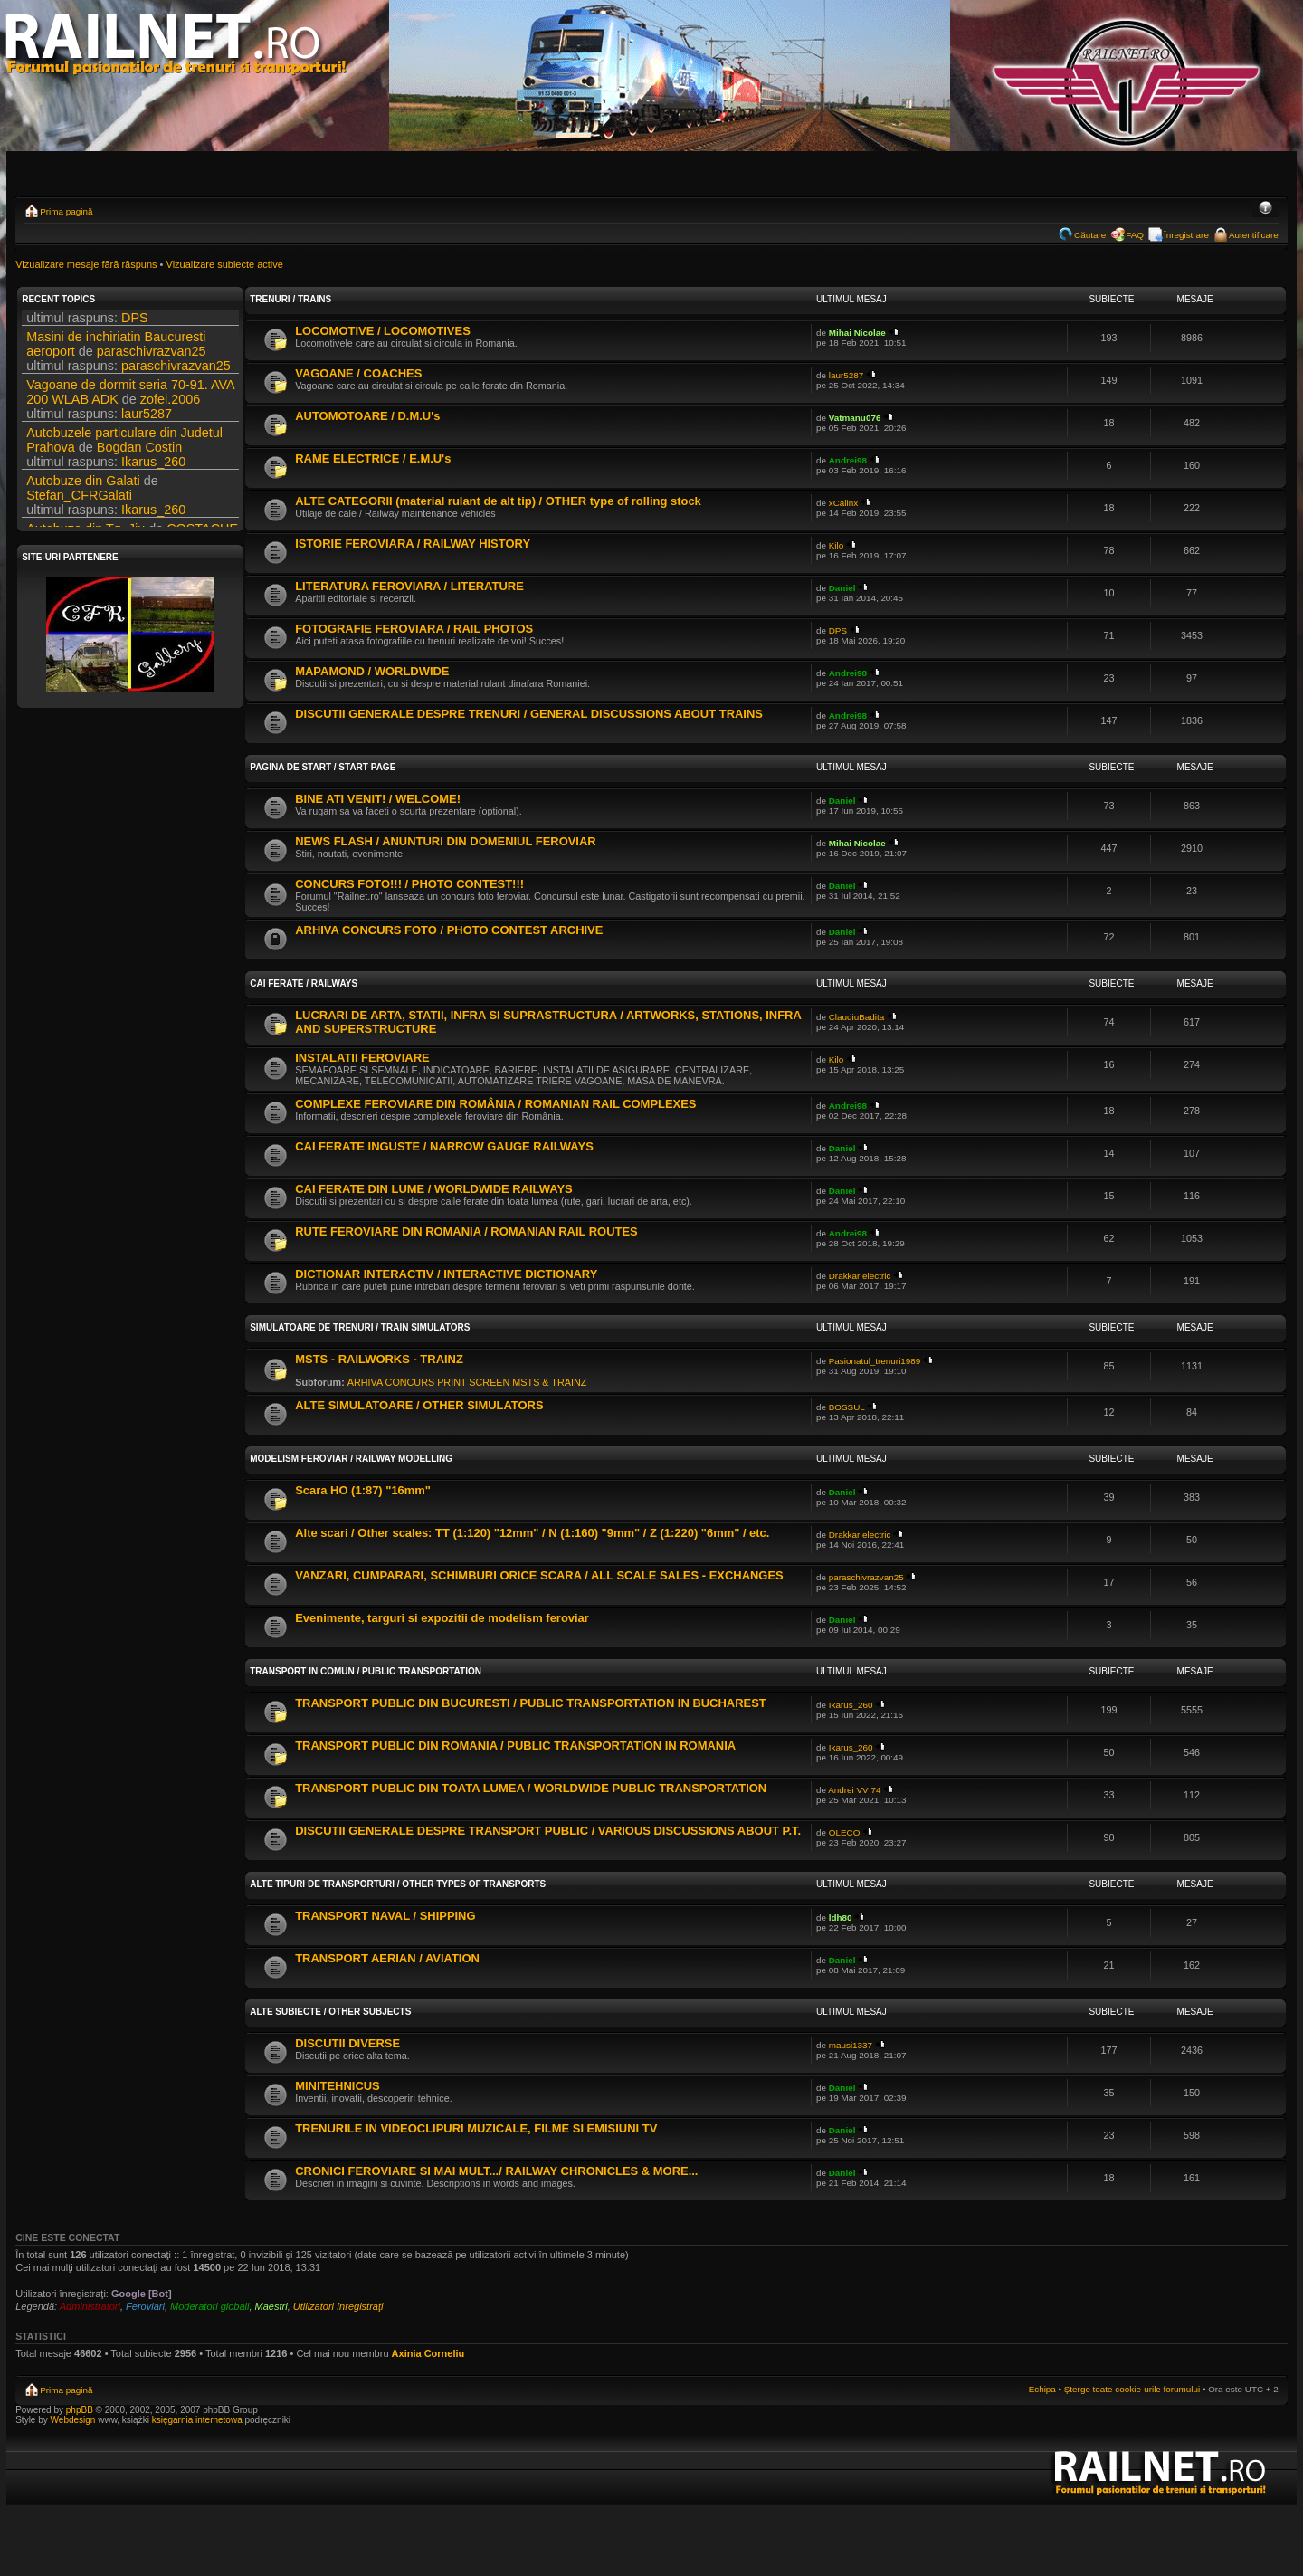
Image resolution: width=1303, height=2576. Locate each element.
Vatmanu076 (855, 418)
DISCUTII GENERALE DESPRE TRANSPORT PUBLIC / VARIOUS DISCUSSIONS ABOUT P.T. (548, 1830)
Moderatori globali (209, 2306)
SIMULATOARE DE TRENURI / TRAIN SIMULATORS (360, 1327)
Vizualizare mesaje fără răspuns (86, 264)
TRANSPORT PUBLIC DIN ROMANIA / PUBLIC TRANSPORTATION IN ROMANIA (515, 1745)
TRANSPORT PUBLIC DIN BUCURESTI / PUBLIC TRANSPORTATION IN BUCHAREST (530, 1703)
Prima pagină (66, 211)
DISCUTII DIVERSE (347, 2043)
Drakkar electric (860, 1276)
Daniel (842, 588)
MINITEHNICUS (337, 2086)
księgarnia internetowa (197, 2420)
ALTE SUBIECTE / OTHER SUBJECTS (330, 2012)
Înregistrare (1186, 235)
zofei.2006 (170, 414)
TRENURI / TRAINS (290, 299)
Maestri (271, 2306)
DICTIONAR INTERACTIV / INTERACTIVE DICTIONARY (446, 1274)
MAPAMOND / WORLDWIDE (372, 671)
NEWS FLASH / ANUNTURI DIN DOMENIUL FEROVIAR (445, 841)
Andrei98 (848, 460)
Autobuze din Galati (83, 496)
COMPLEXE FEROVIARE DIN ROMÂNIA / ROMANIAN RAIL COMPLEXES (495, 1104)
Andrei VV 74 (854, 1790)
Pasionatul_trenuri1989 (875, 1361)
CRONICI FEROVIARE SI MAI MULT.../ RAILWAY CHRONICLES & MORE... (496, 2171)
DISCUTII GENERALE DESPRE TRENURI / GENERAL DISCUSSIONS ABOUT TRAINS (529, 713)
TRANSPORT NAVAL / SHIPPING (385, 1915)
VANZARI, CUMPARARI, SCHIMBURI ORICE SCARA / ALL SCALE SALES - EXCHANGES (539, 1575)
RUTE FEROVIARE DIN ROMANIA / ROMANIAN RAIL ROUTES (466, 1231)
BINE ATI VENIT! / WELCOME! (378, 799)
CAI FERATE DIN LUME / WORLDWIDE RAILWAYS (434, 1189)
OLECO (845, 1832)
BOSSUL (847, 1407)
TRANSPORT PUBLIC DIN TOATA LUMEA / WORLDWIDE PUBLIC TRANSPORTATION (530, 1788)
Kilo (836, 545)
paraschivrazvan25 (151, 366)
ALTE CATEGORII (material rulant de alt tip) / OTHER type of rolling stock (498, 501)
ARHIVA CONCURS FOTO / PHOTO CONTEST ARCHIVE (449, 930)
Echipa (1042, 2389)
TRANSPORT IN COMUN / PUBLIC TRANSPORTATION (365, 1671)
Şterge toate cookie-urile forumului (1132, 2389)
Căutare (1090, 235)
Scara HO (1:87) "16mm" (363, 1490)
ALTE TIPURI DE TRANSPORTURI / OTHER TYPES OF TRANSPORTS (398, 1884)
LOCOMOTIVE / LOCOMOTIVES (383, 331)
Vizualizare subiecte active (224, 264)
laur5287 (146, 429)
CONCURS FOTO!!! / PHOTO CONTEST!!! (409, 884)
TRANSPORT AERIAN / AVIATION (387, 1958)
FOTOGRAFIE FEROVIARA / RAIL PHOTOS (414, 628)
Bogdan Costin (139, 462)
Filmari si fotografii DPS (94, 318)
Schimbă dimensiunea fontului (1265, 209)
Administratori (90, 2306)
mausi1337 (850, 2045)
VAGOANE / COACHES (358, 373)
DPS (198, 318)
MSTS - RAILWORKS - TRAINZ (379, 1359)
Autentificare (1254, 235)
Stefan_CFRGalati (79, 510)
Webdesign (75, 2420)
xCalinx (843, 503)
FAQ (1135, 235)
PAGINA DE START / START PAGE (322, 767)
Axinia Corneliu (428, 2353)
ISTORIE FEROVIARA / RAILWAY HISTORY (412, 543)
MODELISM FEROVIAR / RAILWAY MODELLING (351, 1459)
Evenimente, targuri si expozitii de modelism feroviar (442, 1618)
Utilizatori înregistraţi (338, 2306)
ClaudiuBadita (857, 1017)
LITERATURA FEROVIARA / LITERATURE (409, 586)
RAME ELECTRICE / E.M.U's (373, 458)
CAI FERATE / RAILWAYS (303, 983)
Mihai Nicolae (857, 333)
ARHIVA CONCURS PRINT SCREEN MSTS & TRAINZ (467, 1382)
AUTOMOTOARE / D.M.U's (367, 416)
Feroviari (145, 2306)
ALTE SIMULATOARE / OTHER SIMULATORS (419, 1405)
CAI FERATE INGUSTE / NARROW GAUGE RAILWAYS (444, 1146)
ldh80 (840, 1917)
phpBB (79, 2410)
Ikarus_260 (153, 477)
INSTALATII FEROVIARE (362, 1057)
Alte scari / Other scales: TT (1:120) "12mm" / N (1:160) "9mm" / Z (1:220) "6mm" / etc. (532, 1533)
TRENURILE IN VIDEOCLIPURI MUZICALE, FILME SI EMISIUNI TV (476, 2128)
